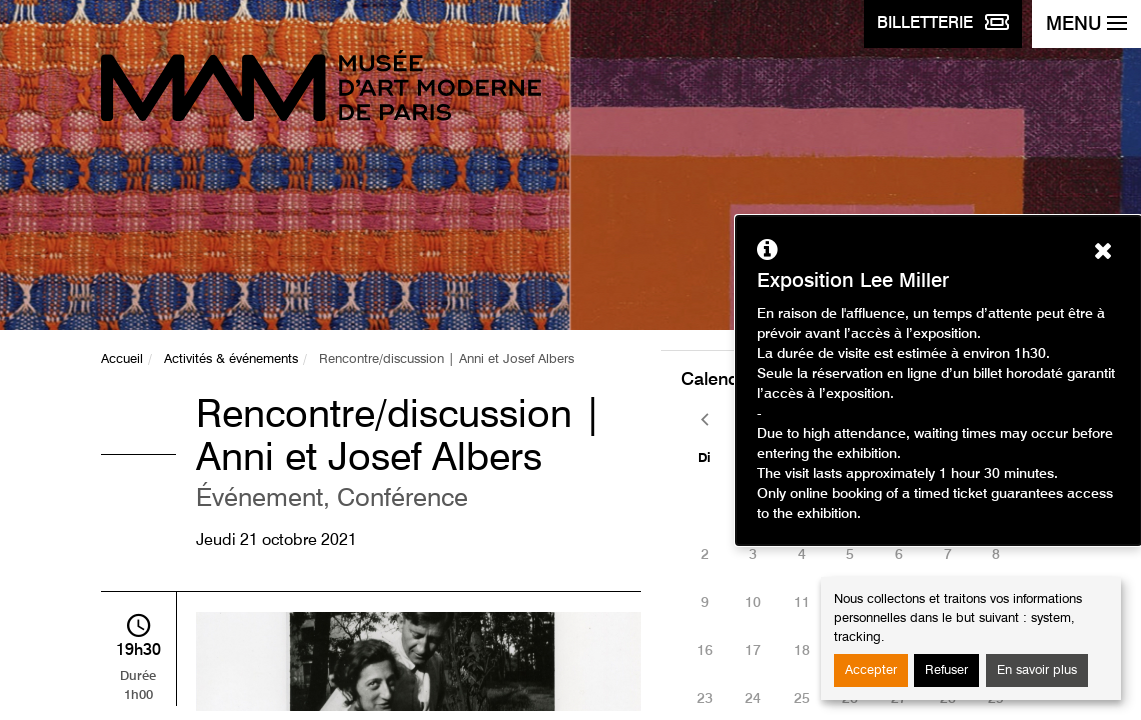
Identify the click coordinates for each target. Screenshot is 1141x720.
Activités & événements (231, 359)
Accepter (871, 670)
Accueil (122, 359)
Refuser (946, 670)
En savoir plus (1037, 670)
